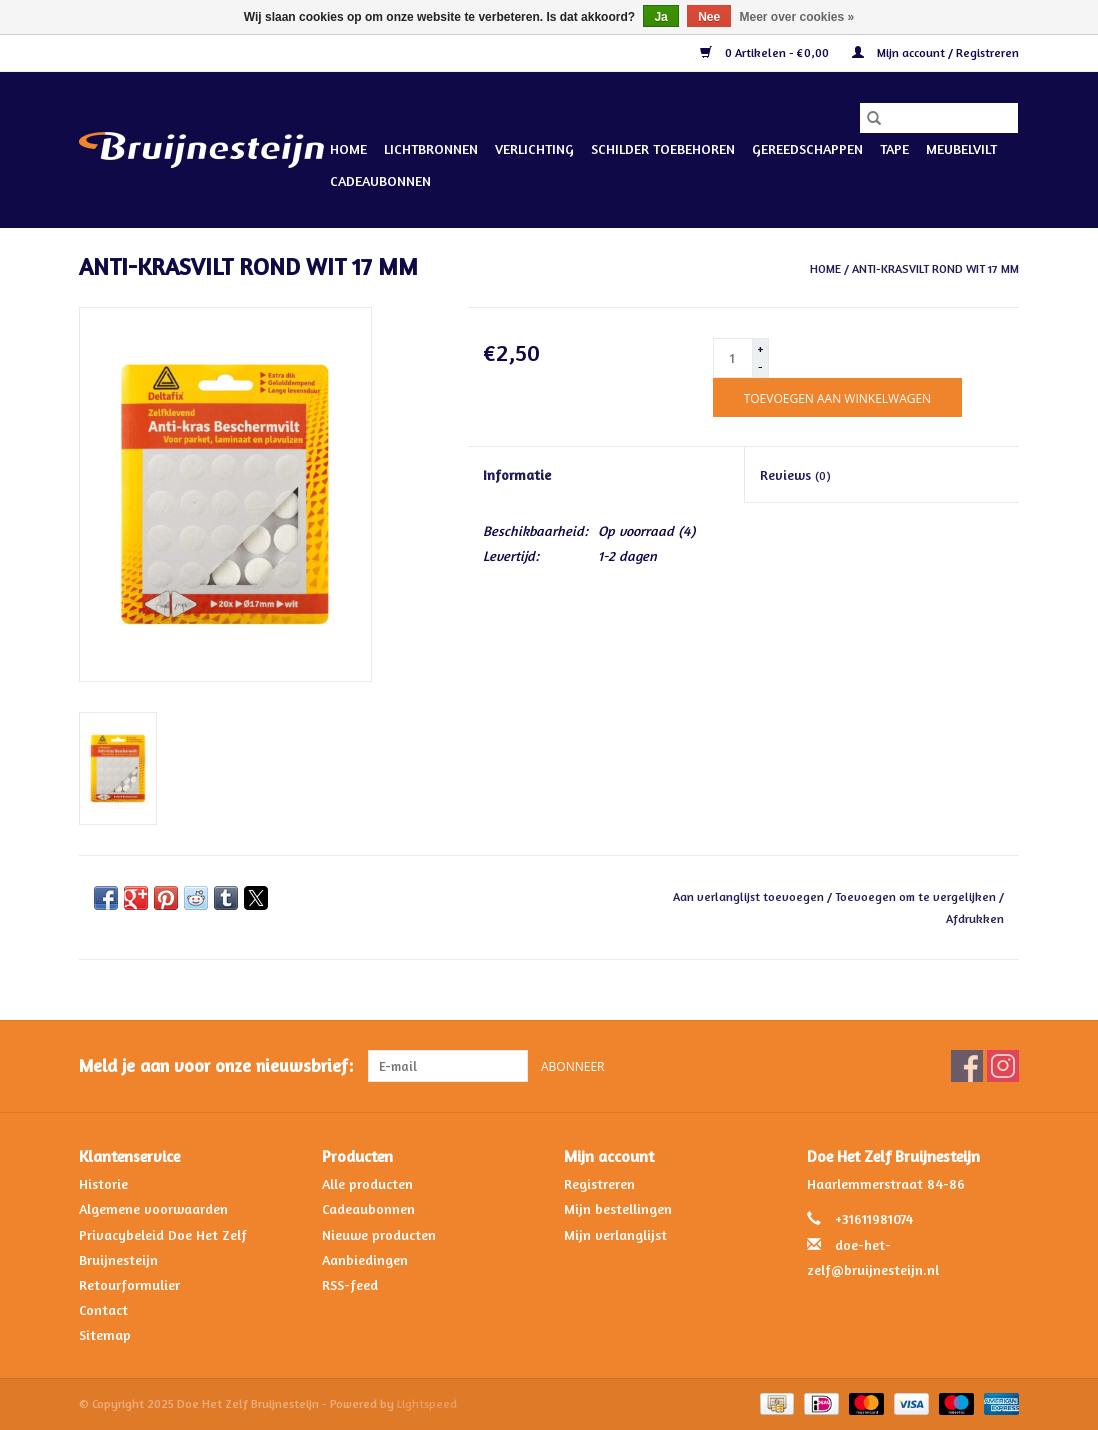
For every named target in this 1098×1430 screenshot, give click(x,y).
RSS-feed (350, 1284)
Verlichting (534, 148)
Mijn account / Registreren (935, 52)
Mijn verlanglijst (615, 1234)
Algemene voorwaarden (153, 1208)
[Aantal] (733, 358)
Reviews (795, 474)
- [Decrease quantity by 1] (760, 366)
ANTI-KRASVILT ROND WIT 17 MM (935, 268)
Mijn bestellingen (618, 1208)
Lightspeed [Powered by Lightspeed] (427, 1403)
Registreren (599, 1183)
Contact (103, 1309)
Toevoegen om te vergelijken (917, 896)
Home (348, 148)
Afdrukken (975, 918)
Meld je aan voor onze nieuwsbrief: (216, 1065)
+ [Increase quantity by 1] (760, 348)
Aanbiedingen (365, 1259)
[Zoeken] (939, 118)
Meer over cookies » (797, 17)
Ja (660, 17)
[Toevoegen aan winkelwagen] (837, 397)
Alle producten (367, 1183)
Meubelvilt (961, 148)
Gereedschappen (807, 148)
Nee (709, 17)
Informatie (517, 474)
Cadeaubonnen (380, 180)
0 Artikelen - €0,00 (766, 52)
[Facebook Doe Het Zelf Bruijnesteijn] (967, 1066)
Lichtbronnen (431, 148)
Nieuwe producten (379, 1234)
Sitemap (105, 1334)
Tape (894, 148)
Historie (103, 1183)
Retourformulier (129, 1284)
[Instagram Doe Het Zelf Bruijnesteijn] (1003, 1066)
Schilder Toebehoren (663, 148)
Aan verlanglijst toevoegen (750, 896)
